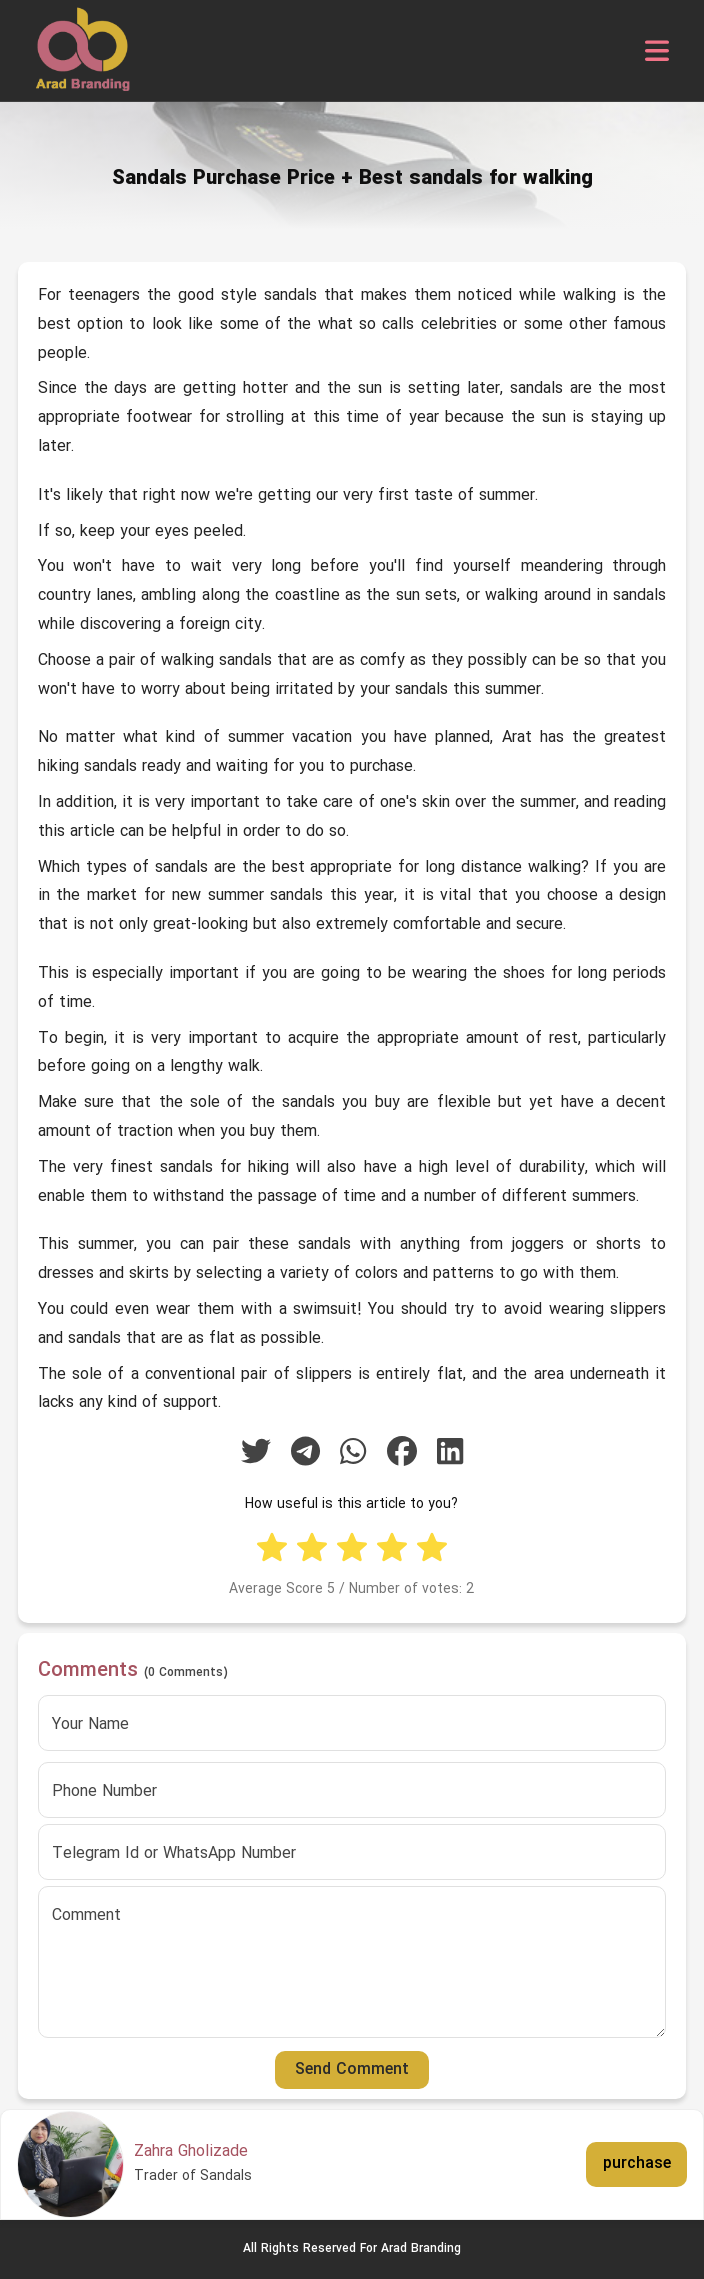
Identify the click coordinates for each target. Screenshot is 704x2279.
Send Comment (352, 2070)
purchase (637, 2164)
